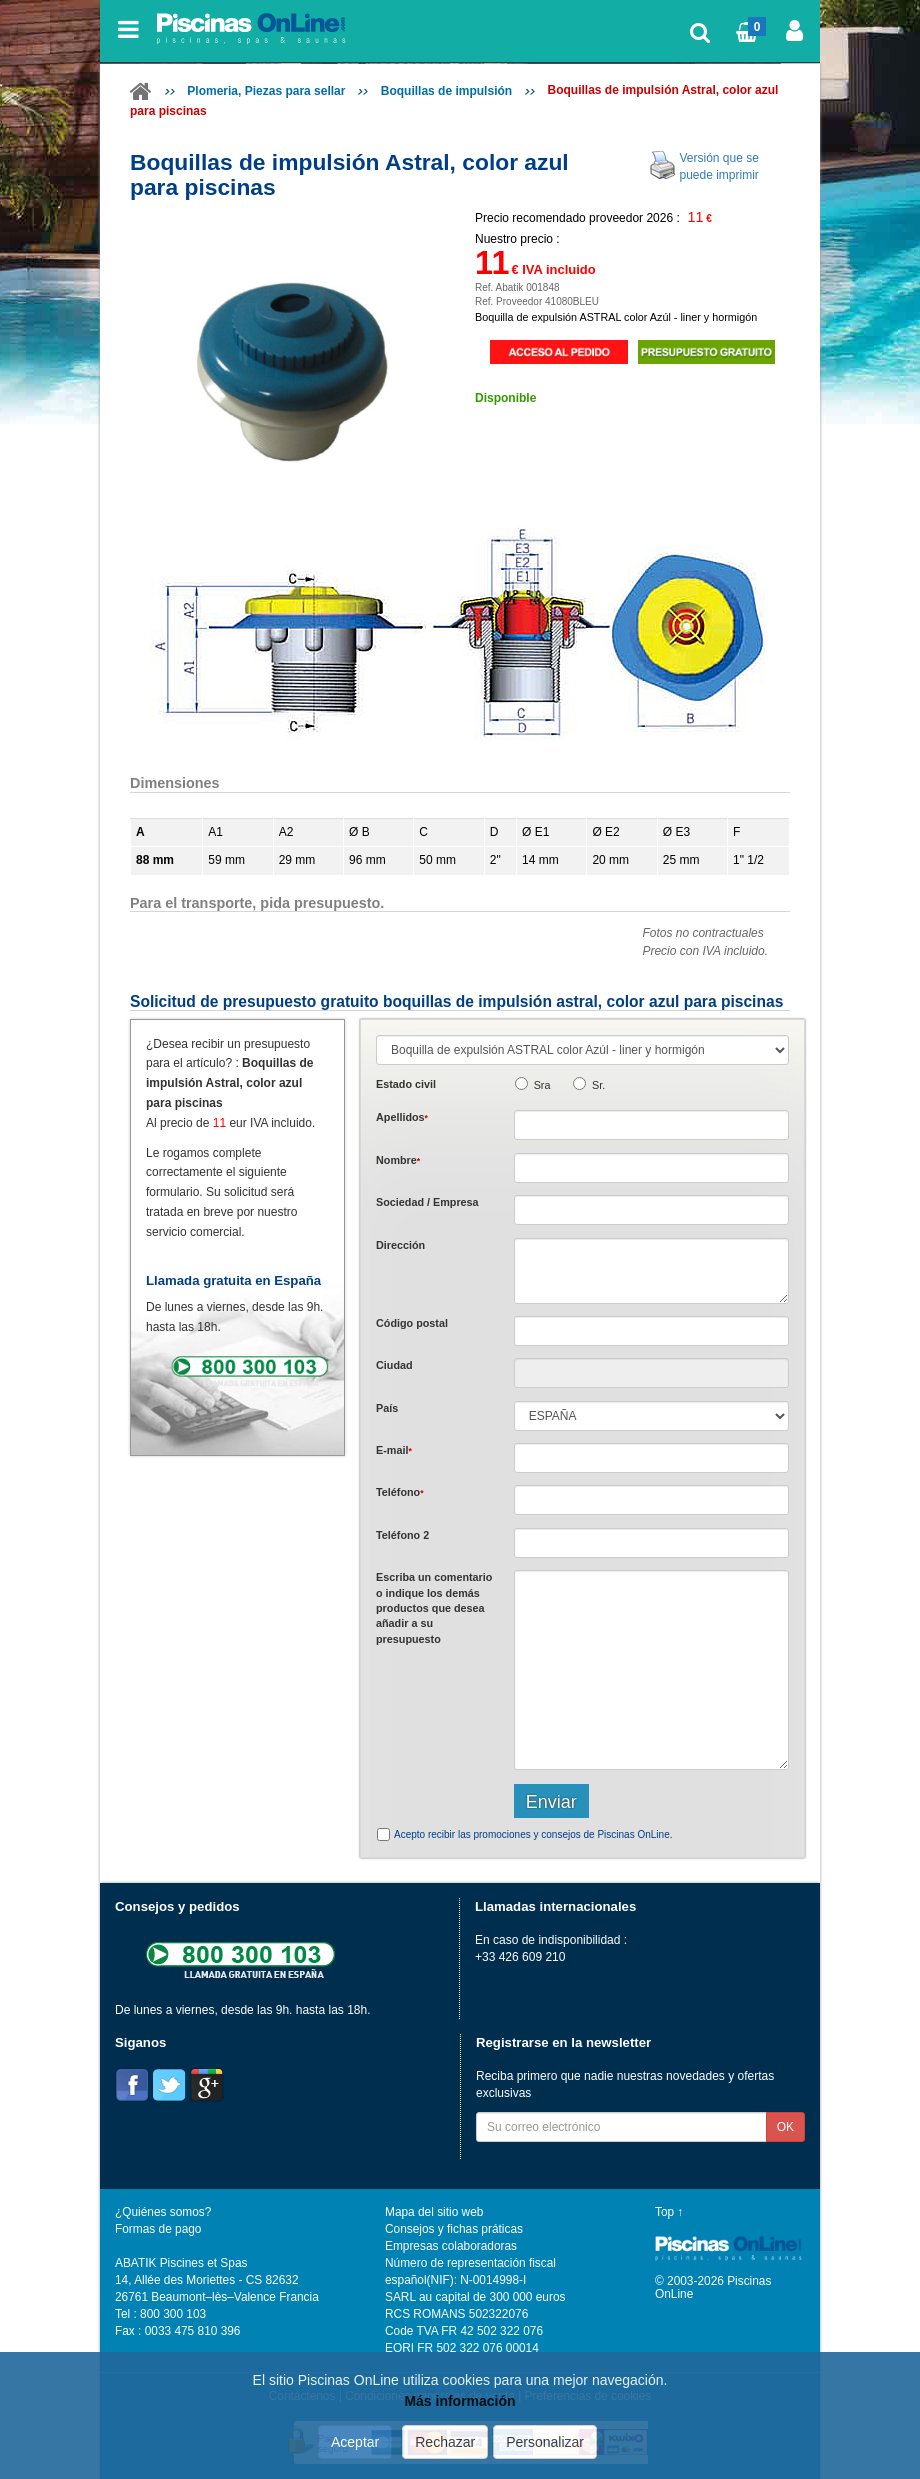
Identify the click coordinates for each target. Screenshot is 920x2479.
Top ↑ (669, 2212)
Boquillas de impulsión (446, 91)
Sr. (598, 1085)
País (387, 1408)
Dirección (400, 1245)
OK (785, 2127)
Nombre (398, 1160)
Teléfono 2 (402, 1535)
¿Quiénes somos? (163, 2212)
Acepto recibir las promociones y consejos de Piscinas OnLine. (533, 1834)
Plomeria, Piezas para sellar (266, 91)
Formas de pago (158, 2229)
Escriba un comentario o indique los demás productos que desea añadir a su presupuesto (434, 1608)
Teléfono (400, 1492)
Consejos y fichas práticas (454, 2229)
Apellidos (402, 1117)
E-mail (394, 1450)
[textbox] (651, 1331)
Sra (542, 1085)
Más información (459, 2401)
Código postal (412, 1323)
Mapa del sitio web (434, 2212)
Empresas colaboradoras (451, 2246)
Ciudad (394, 1365)
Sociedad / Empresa (427, 1202)
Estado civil (406, 1084)
